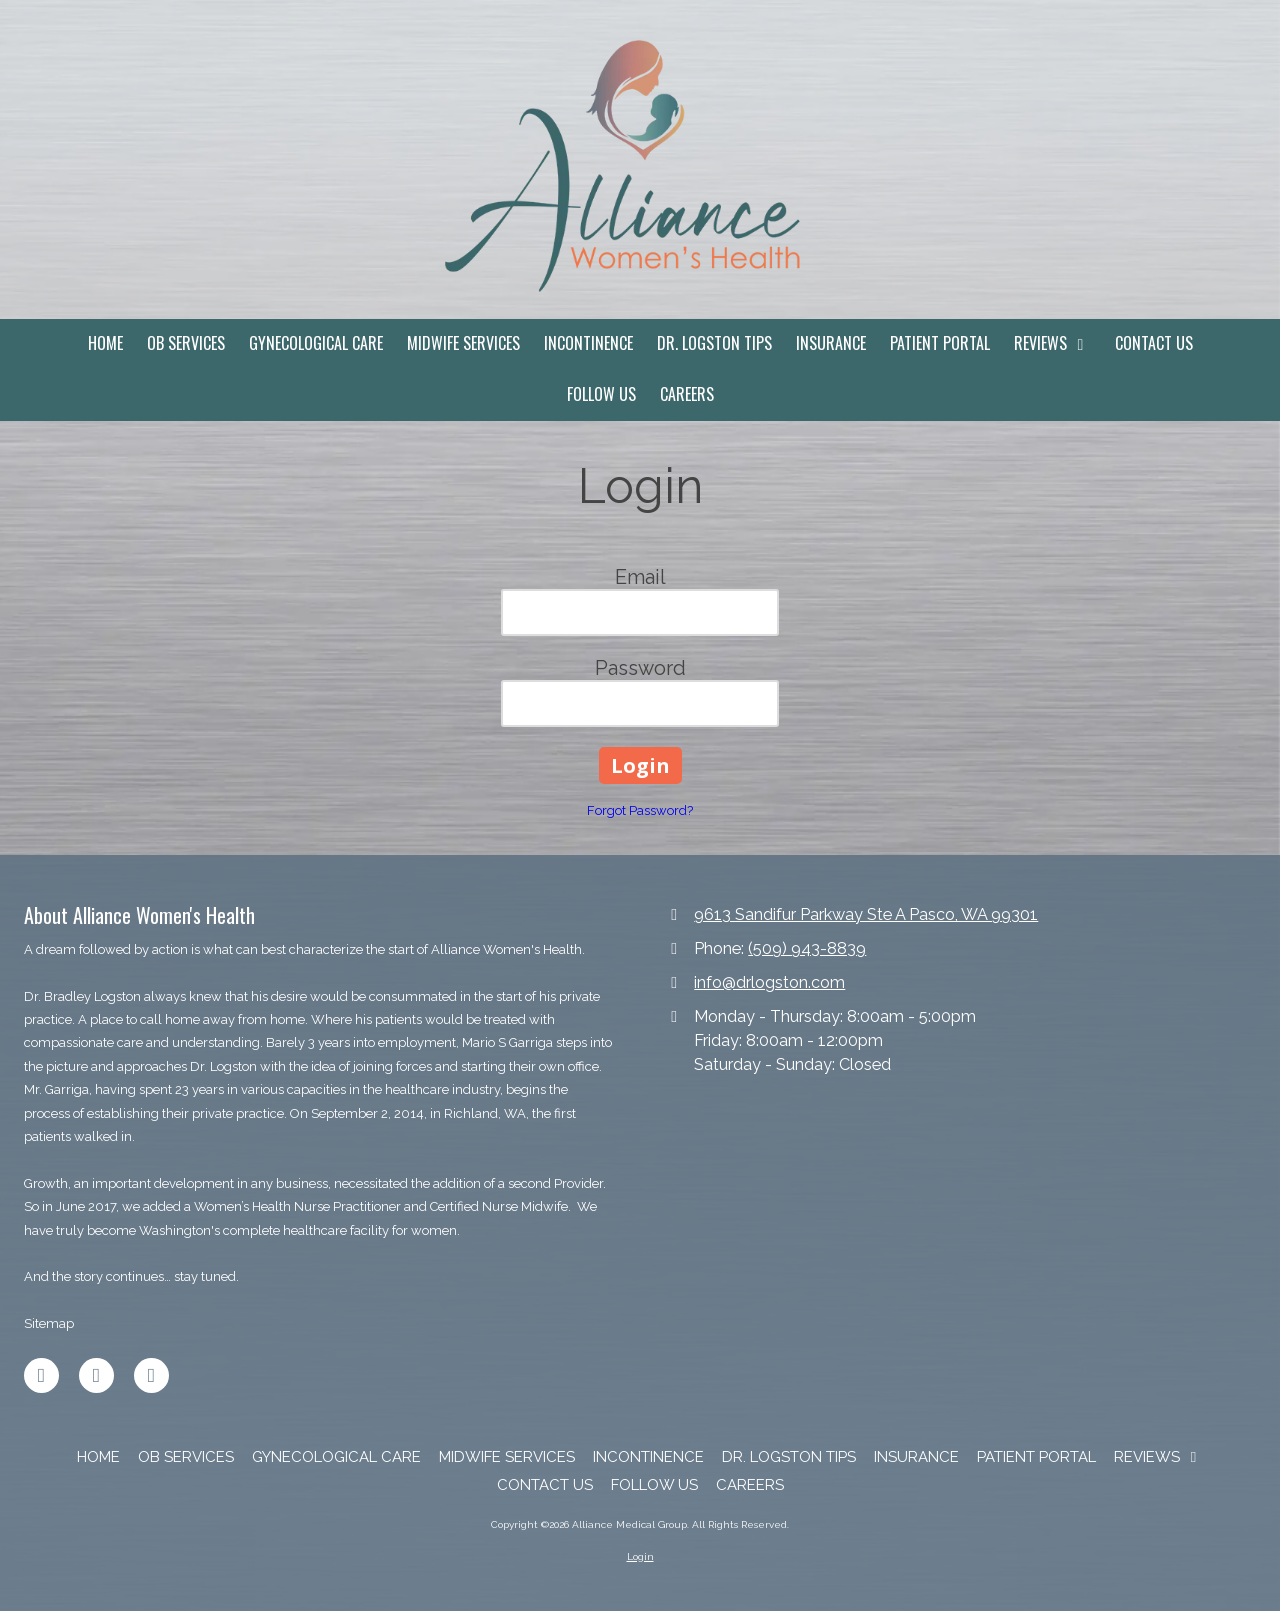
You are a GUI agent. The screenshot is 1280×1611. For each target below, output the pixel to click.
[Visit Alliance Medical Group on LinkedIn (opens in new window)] (96, 1375)
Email (640, 577)
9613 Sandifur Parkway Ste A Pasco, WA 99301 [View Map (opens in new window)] (866, 914)
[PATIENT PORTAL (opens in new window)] (940, 344)
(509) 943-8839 (807, 948)
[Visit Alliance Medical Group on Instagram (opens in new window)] (151, 1375)
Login (640, 1556)
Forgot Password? (640, 810)
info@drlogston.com (769, 982)
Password (640, 668)
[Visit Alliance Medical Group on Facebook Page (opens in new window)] (41, 1375)
